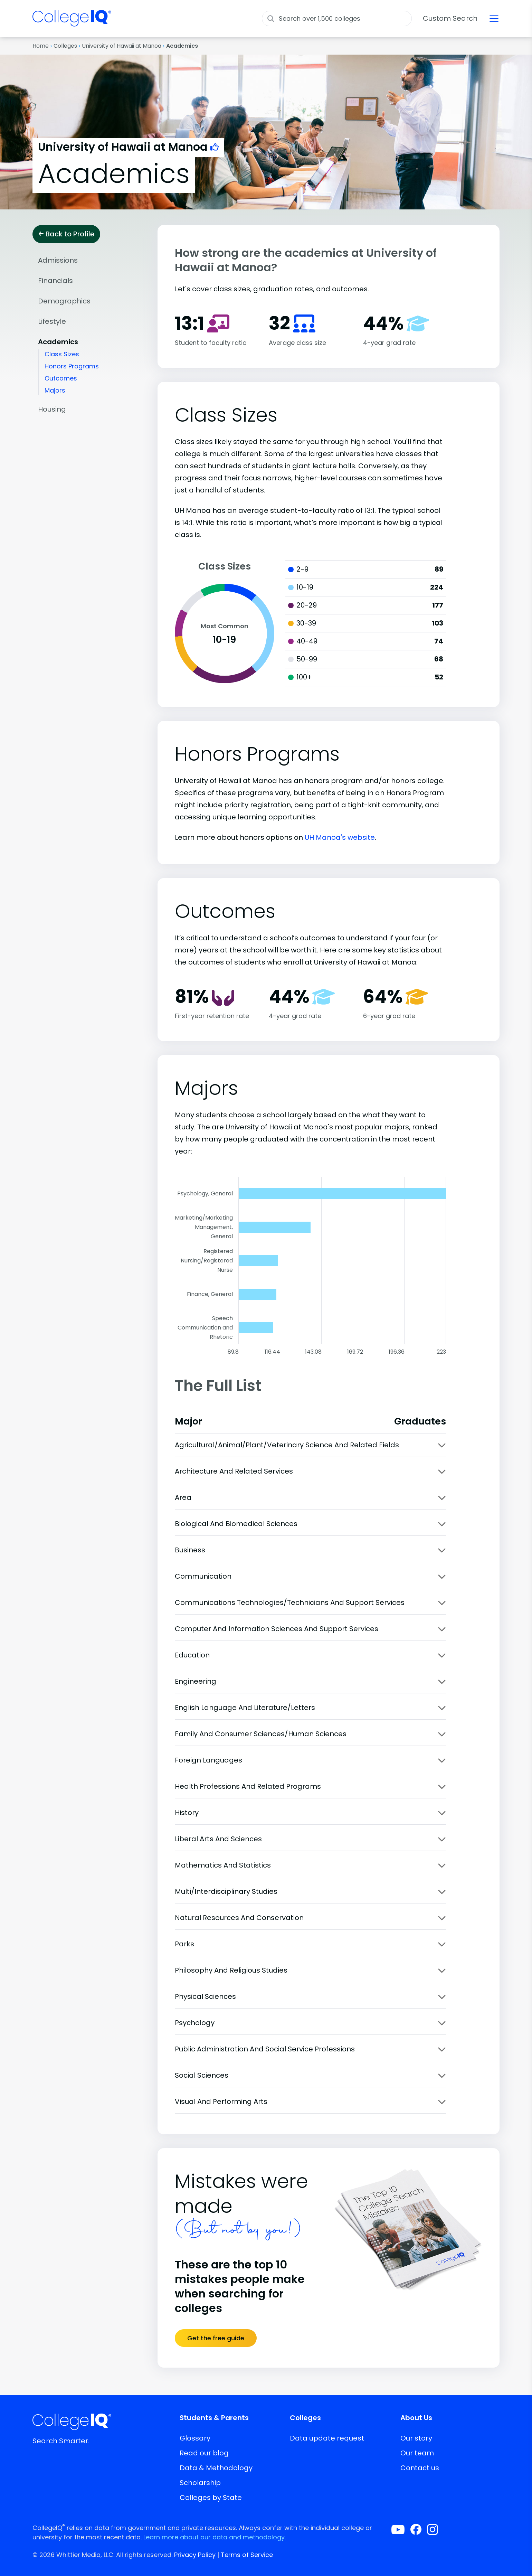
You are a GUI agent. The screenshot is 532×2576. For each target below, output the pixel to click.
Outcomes (61, 378)
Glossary (195, 2438)
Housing (52, 409)
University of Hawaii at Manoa (121, 46)
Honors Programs (72, 366)
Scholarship (200, 2483)
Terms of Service (247, 2554)
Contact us (419, 2468)
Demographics (64, 301)
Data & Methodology (216, 2468)
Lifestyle (52, 321)
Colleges (65, 46)
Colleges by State (211, 2497)
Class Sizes (62, 354)
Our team (417, 2453)
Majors (55, 390)
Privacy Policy (195, 2554)
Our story (416, 2438)
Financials (55, 280)
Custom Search (450, 18)
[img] (71, 22)
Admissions (58, 260)
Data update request (327, 2438)
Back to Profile (66, 234)
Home (40, 46)
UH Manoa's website (340, 837)
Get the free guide (215, 2338)
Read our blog (204, 2453)
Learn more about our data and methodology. (214, 2537)
